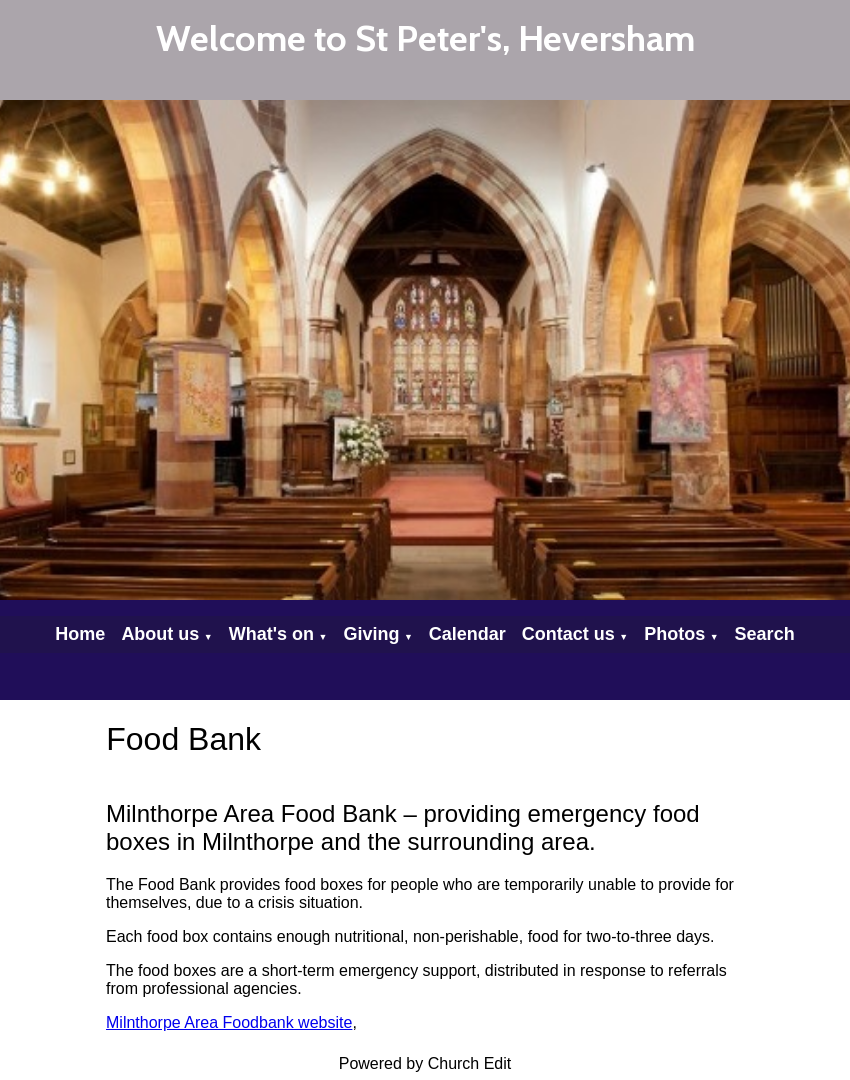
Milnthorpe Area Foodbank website (229, 1022)
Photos (674, 634)
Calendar (467, 634)
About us (160, 634)
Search (765, 634)
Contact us (568, 634)
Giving (371, 634)
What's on (271, 634)
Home (80, 634)
